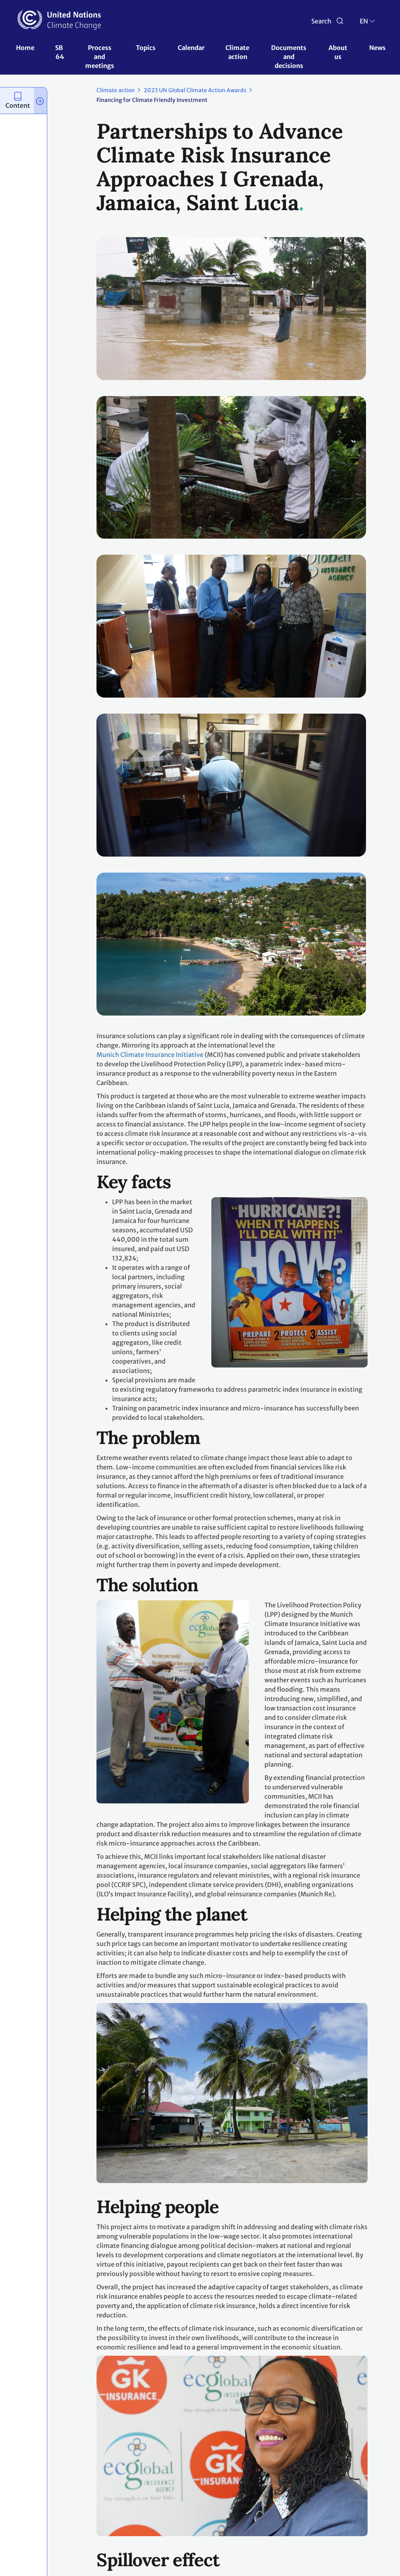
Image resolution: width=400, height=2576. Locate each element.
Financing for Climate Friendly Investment (151, 100)
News (377, 48)
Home (25, 48)
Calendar (191, 48)
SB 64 (59, 52)
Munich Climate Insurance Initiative (150, 1055)
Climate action (237, 52)
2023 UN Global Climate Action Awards (195, 90)
